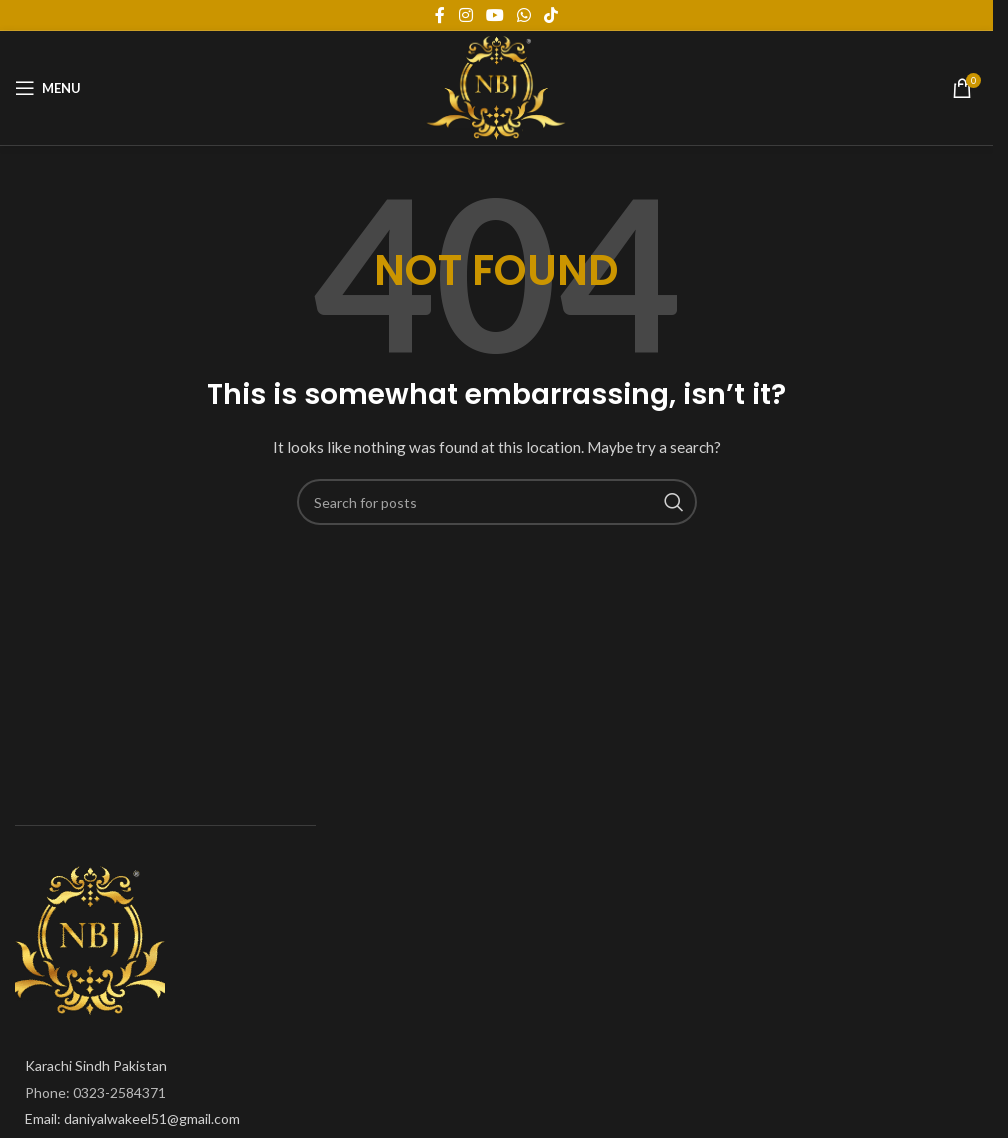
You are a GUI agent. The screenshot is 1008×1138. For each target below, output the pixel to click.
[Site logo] (496, 86)
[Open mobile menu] (48, 88)
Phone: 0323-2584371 (95, 1092)
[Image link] (90, 939)
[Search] (497, 502)
